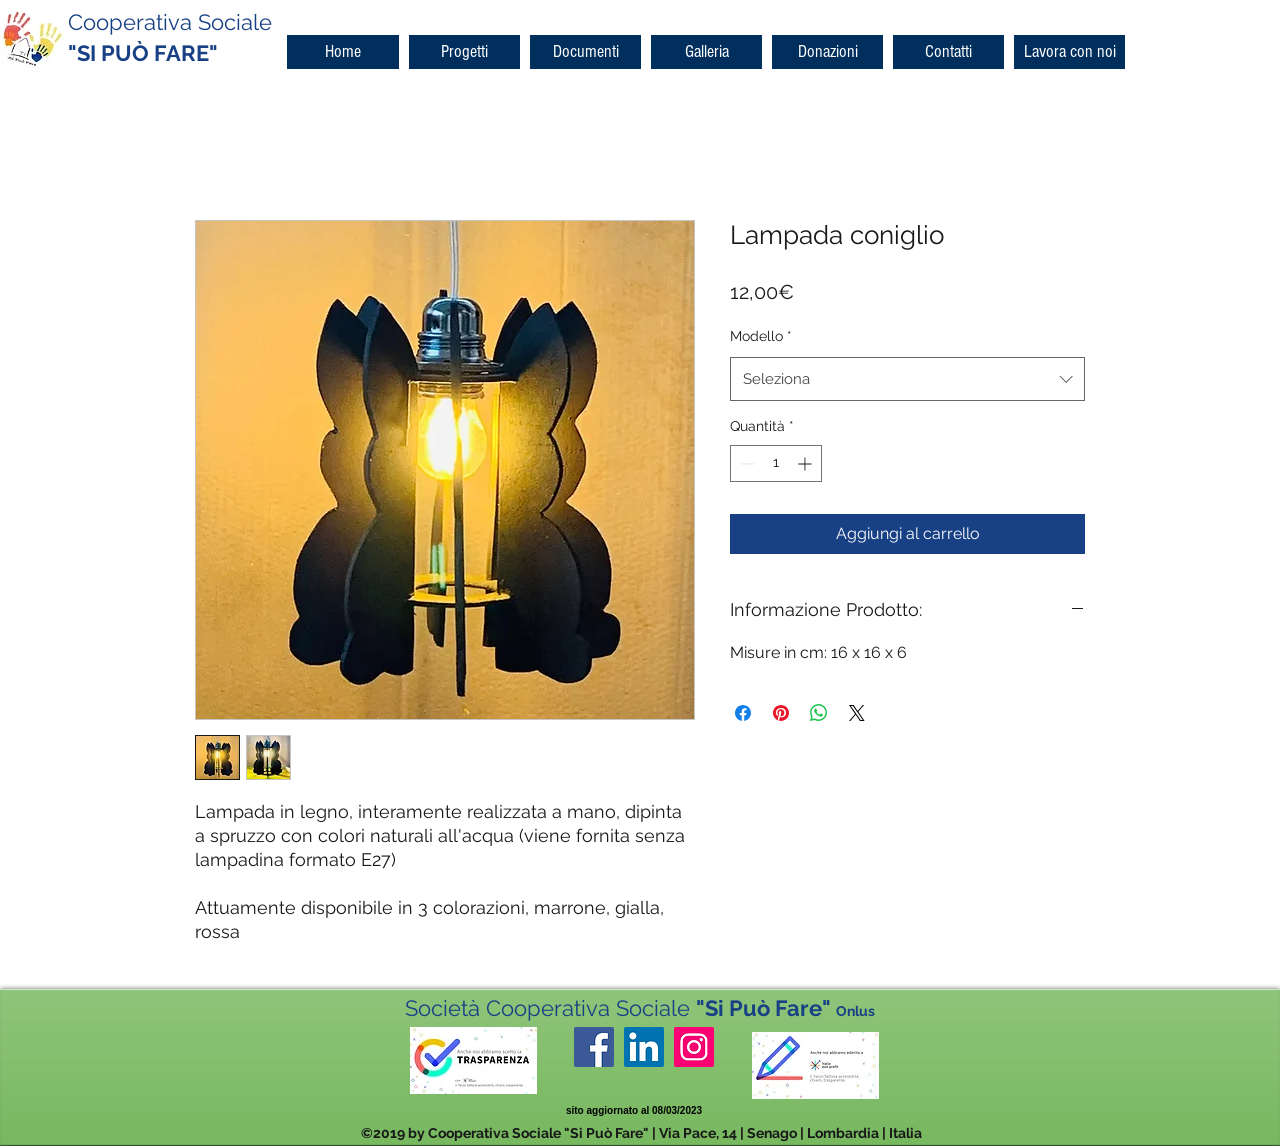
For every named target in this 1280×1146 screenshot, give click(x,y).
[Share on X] (857, 713)
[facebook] (594, 1047)
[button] (464, 52)
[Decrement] (745, 463)
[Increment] (806, 463)
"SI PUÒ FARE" (143, 53)
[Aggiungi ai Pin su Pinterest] (781, 713)
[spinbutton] (776, 463)
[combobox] (907, 379)
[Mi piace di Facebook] (655, 1084)
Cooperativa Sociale (170, 22)
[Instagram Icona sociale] (694, 1047)
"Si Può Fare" (785, 1008)
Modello (761, 336)
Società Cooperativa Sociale (550, 1008)
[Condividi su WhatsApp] (819, 713)
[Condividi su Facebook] (743, 713)
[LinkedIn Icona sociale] (644, 1047)
